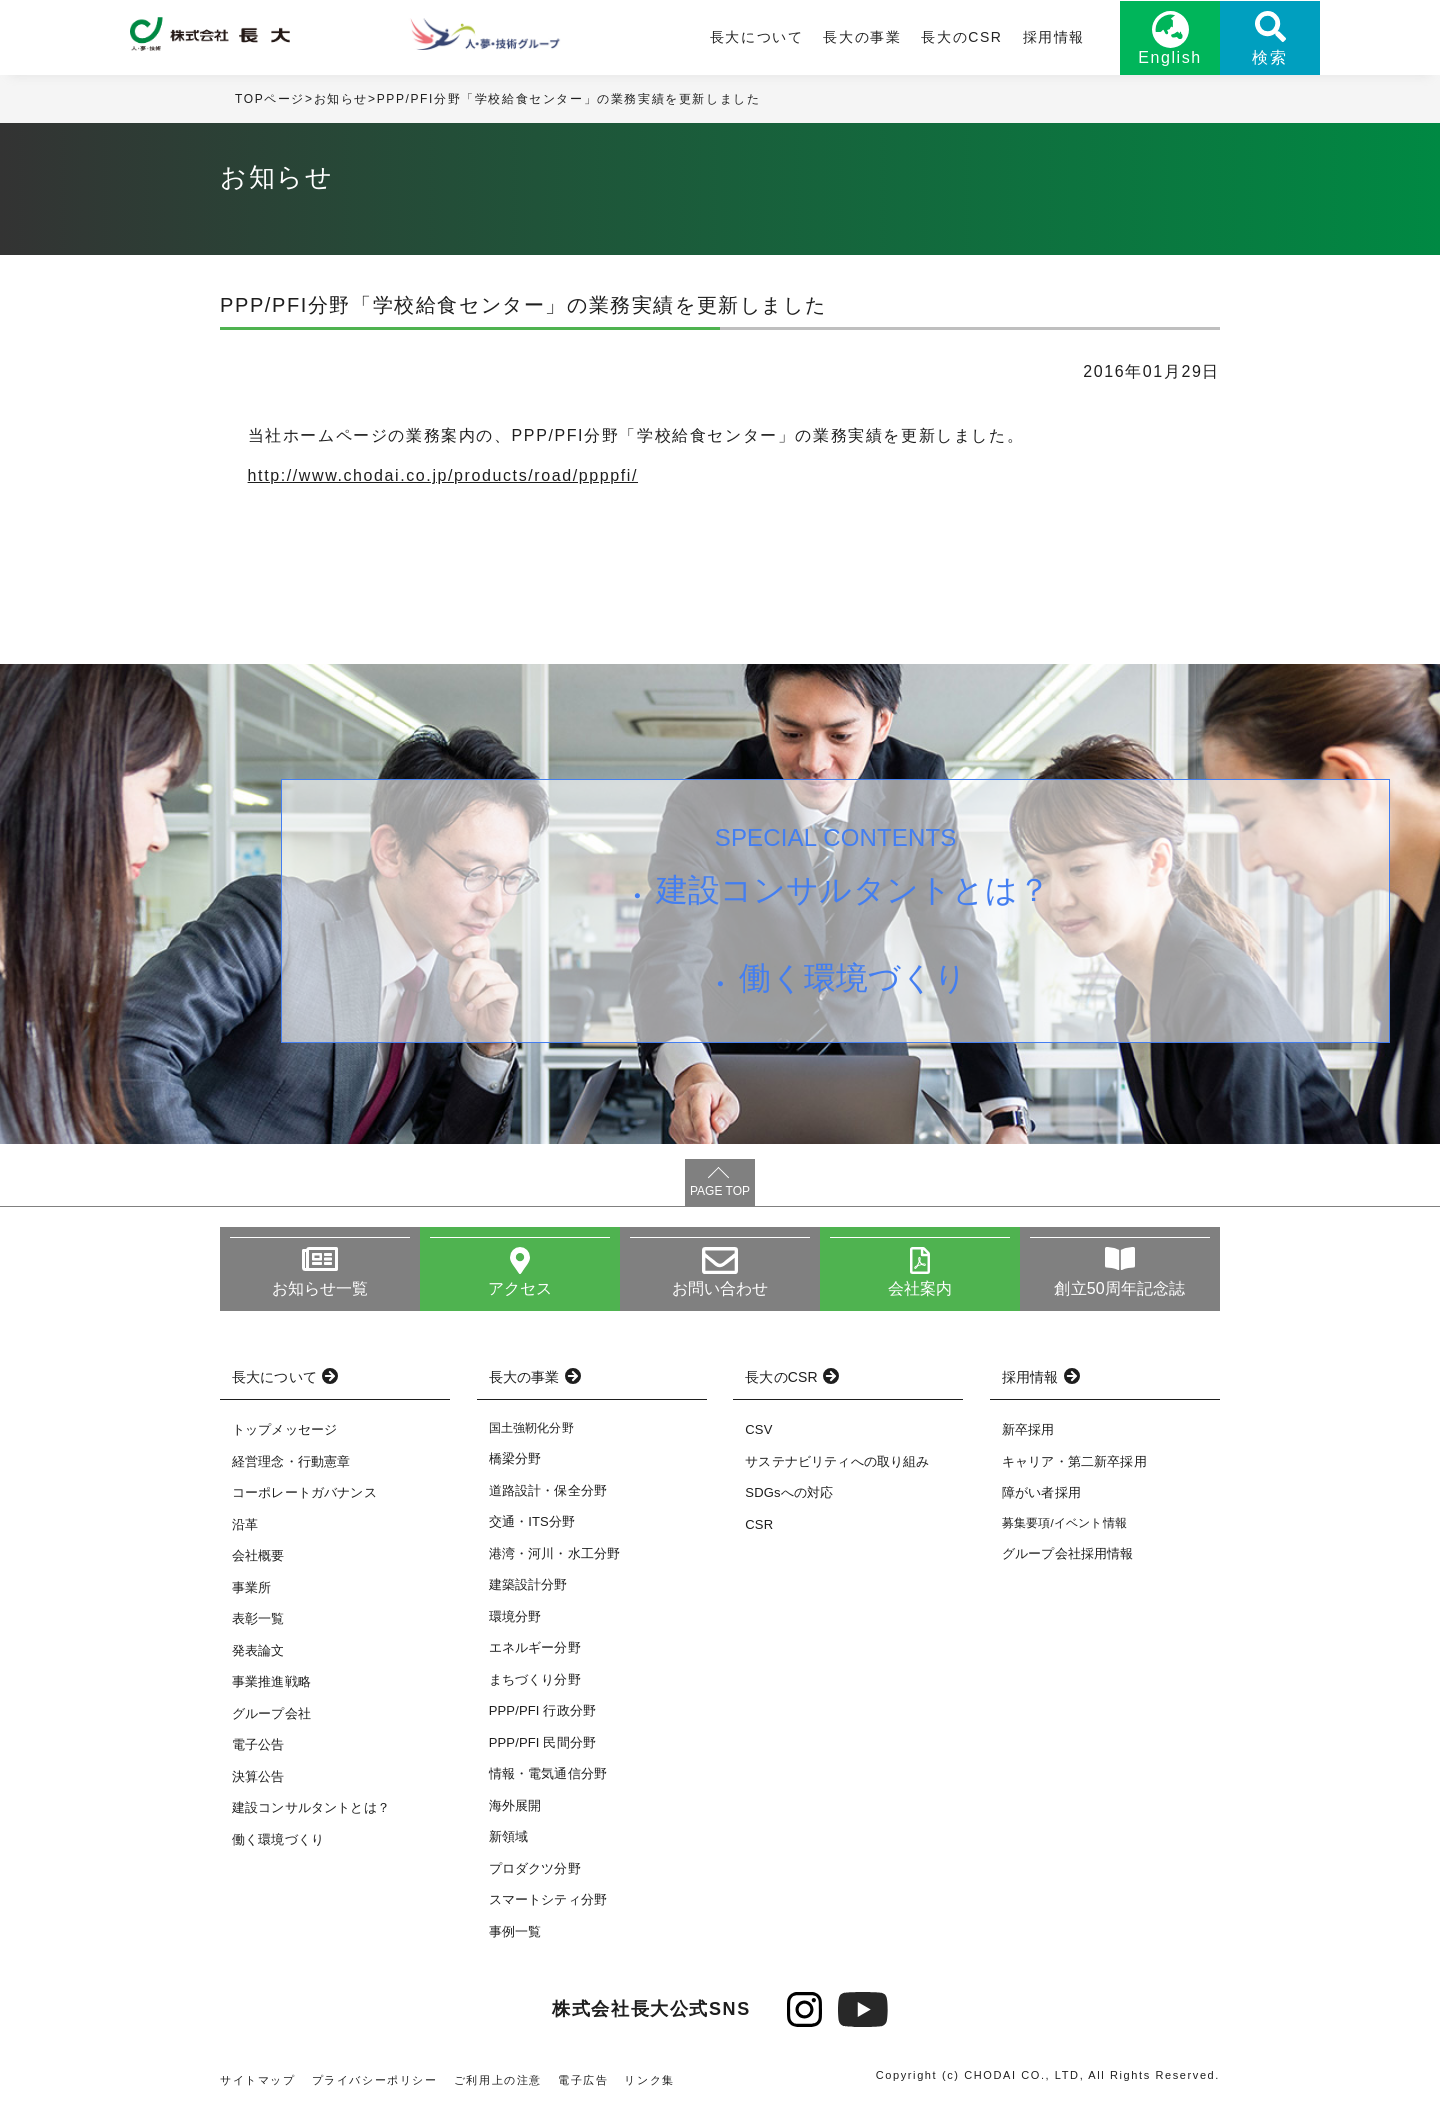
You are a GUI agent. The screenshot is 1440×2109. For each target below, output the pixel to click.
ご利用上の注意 (498, 2080)
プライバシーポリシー (375, 2080)
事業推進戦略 (271, 1681)
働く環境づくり (853, 978)
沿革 (245, 1524)
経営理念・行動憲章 (291, 1461)
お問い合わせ (720, 1288)
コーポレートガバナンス (304, 1492)
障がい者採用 (1041, 1492)
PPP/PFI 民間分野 (542, 1742)
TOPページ (270, 99)
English (1170, 57)
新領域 (508, 1836)
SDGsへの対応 (789, 1492)
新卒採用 (1028, 1429)
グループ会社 (271, 1713)
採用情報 (1054, 37)
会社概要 (258, 1555)
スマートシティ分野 (548, 1899)
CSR (759, 1524)
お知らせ (341, 99)
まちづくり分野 (535, 1679)
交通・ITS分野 (532, 1521)
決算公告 (258, 1776)
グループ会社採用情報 (1068, 1553)
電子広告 (583, 2080)
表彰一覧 (258, 1618)
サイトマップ (258, 2080)
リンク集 (649, 2080)
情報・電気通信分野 (548, 1773)
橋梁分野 (515, 1458)
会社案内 (920, 1288)
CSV (758, 1429)
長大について (757, 37)
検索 (1269, 57)
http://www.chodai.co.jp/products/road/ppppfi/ (443, 475)
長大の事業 (862, 37)
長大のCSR (961, 37)
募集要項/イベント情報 (1064, 1523)
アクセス (520, 1288)
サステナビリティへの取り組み (837, 1461)
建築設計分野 (528, 1584)
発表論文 (258, 1650)
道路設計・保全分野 (548, 1490)
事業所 (251, 1587)
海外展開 (515, 1805)
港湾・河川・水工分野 (555, 1553)
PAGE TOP (720, 1191)
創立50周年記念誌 (1119, 1288)
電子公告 (258, 1744)
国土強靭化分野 (531, 1428)
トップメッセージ (284, 1429)
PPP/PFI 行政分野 (542, 1710)
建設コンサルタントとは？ (853, 890)
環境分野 (515, 1616)
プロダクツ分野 (535, 1868)
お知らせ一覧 (320, 1288)
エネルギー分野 (535, 1647)
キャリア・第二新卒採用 (1074, 1461)
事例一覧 (515, 1931)
